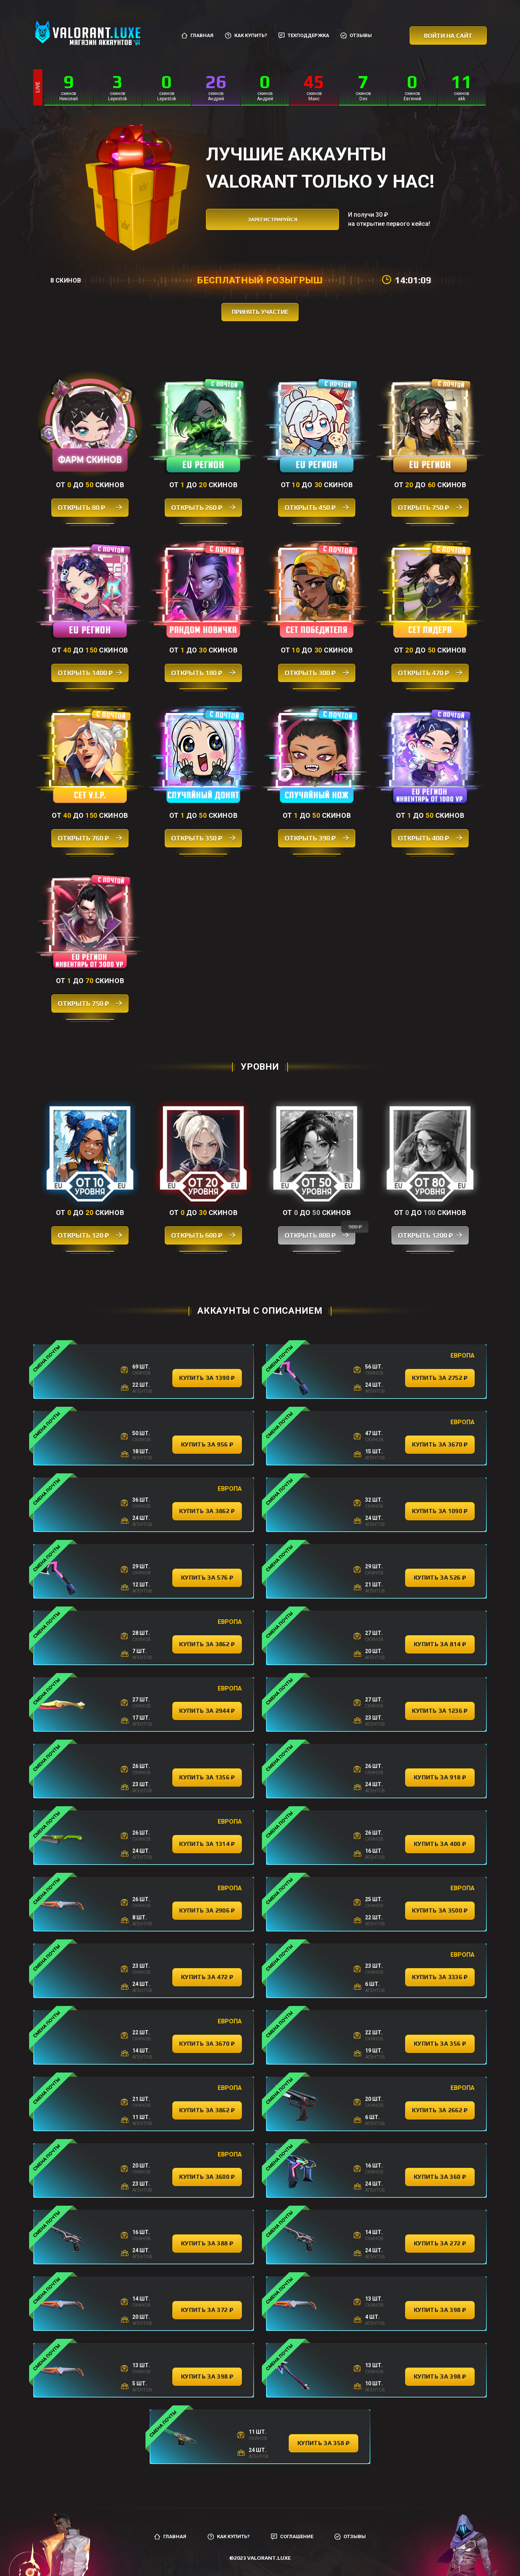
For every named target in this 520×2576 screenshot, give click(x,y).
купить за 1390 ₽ (207, 1377)
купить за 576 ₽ (207, 1577)
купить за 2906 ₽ (207, 1910)
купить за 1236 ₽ (439, 1710)
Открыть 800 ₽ (320, 1232)
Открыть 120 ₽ (90, 1235)
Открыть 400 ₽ (430, 838)
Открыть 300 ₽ (317, 673)
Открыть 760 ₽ (90, 838)
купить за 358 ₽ (323, 2443)
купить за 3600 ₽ (207, 2176)
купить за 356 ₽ (440, 2043)
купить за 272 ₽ (440, 2243)
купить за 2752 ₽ (439, 1377)
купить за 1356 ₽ (207, 1777)
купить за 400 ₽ (440, 1843)
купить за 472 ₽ (207, 1977)
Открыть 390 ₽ (317, 838)
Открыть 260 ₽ (203, 507)
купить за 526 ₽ (440, 1577)
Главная (197, 36)
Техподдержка (304, 36)
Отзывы (356, 36)
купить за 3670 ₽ (439, 1444)
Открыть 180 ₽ (203, 673)
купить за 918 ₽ (440, 1777)
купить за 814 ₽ (440, 1644)
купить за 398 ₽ (440, 2309)
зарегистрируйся (272, 219)
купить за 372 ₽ (207, 2309)
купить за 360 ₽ (440, 2176)
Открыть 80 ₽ (90, 507)
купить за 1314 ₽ (207, 1843)
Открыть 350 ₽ (203, 838)
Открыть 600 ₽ (203, 1235)
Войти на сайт (448, 35)
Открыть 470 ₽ (430, 673)
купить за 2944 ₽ (207, 1710)
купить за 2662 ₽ (439, 2110)
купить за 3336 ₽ (439, 1977)
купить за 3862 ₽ (207, 1511)
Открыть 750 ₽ (430, 507)
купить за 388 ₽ (207, 2243)
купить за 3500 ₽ (439, 1910)
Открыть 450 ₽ (317, 507)
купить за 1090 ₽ (439, 1511)
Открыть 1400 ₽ (90, 673)
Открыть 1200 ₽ (430, 1235)
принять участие (260, 311)
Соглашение (292, 2537)
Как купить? (246, 36)
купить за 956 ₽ (207, 1444)
